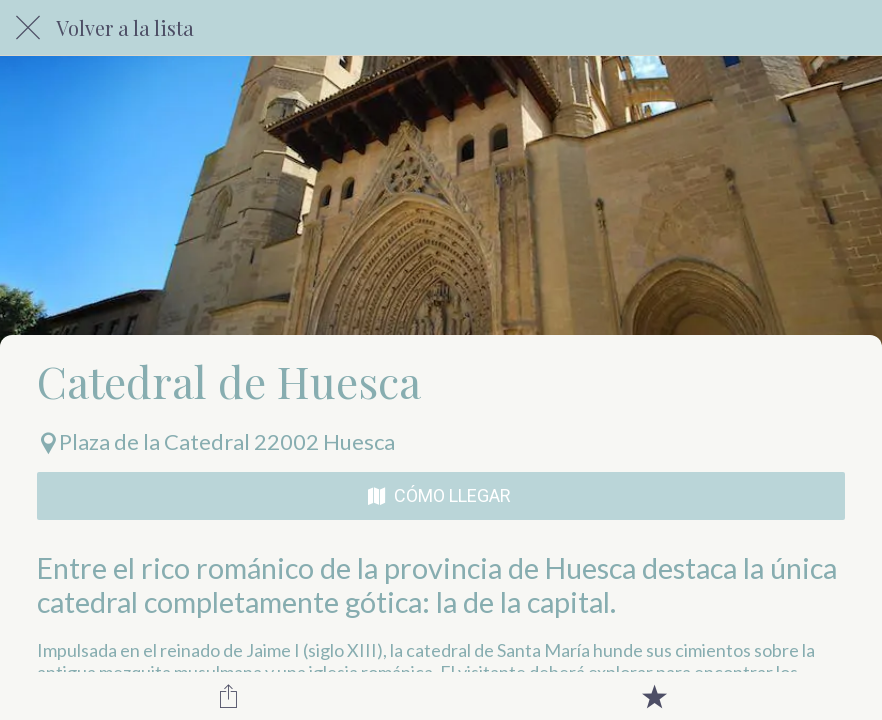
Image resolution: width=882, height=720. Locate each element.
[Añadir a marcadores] (654, 696)
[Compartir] (229, 696)
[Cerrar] (28, 28)
